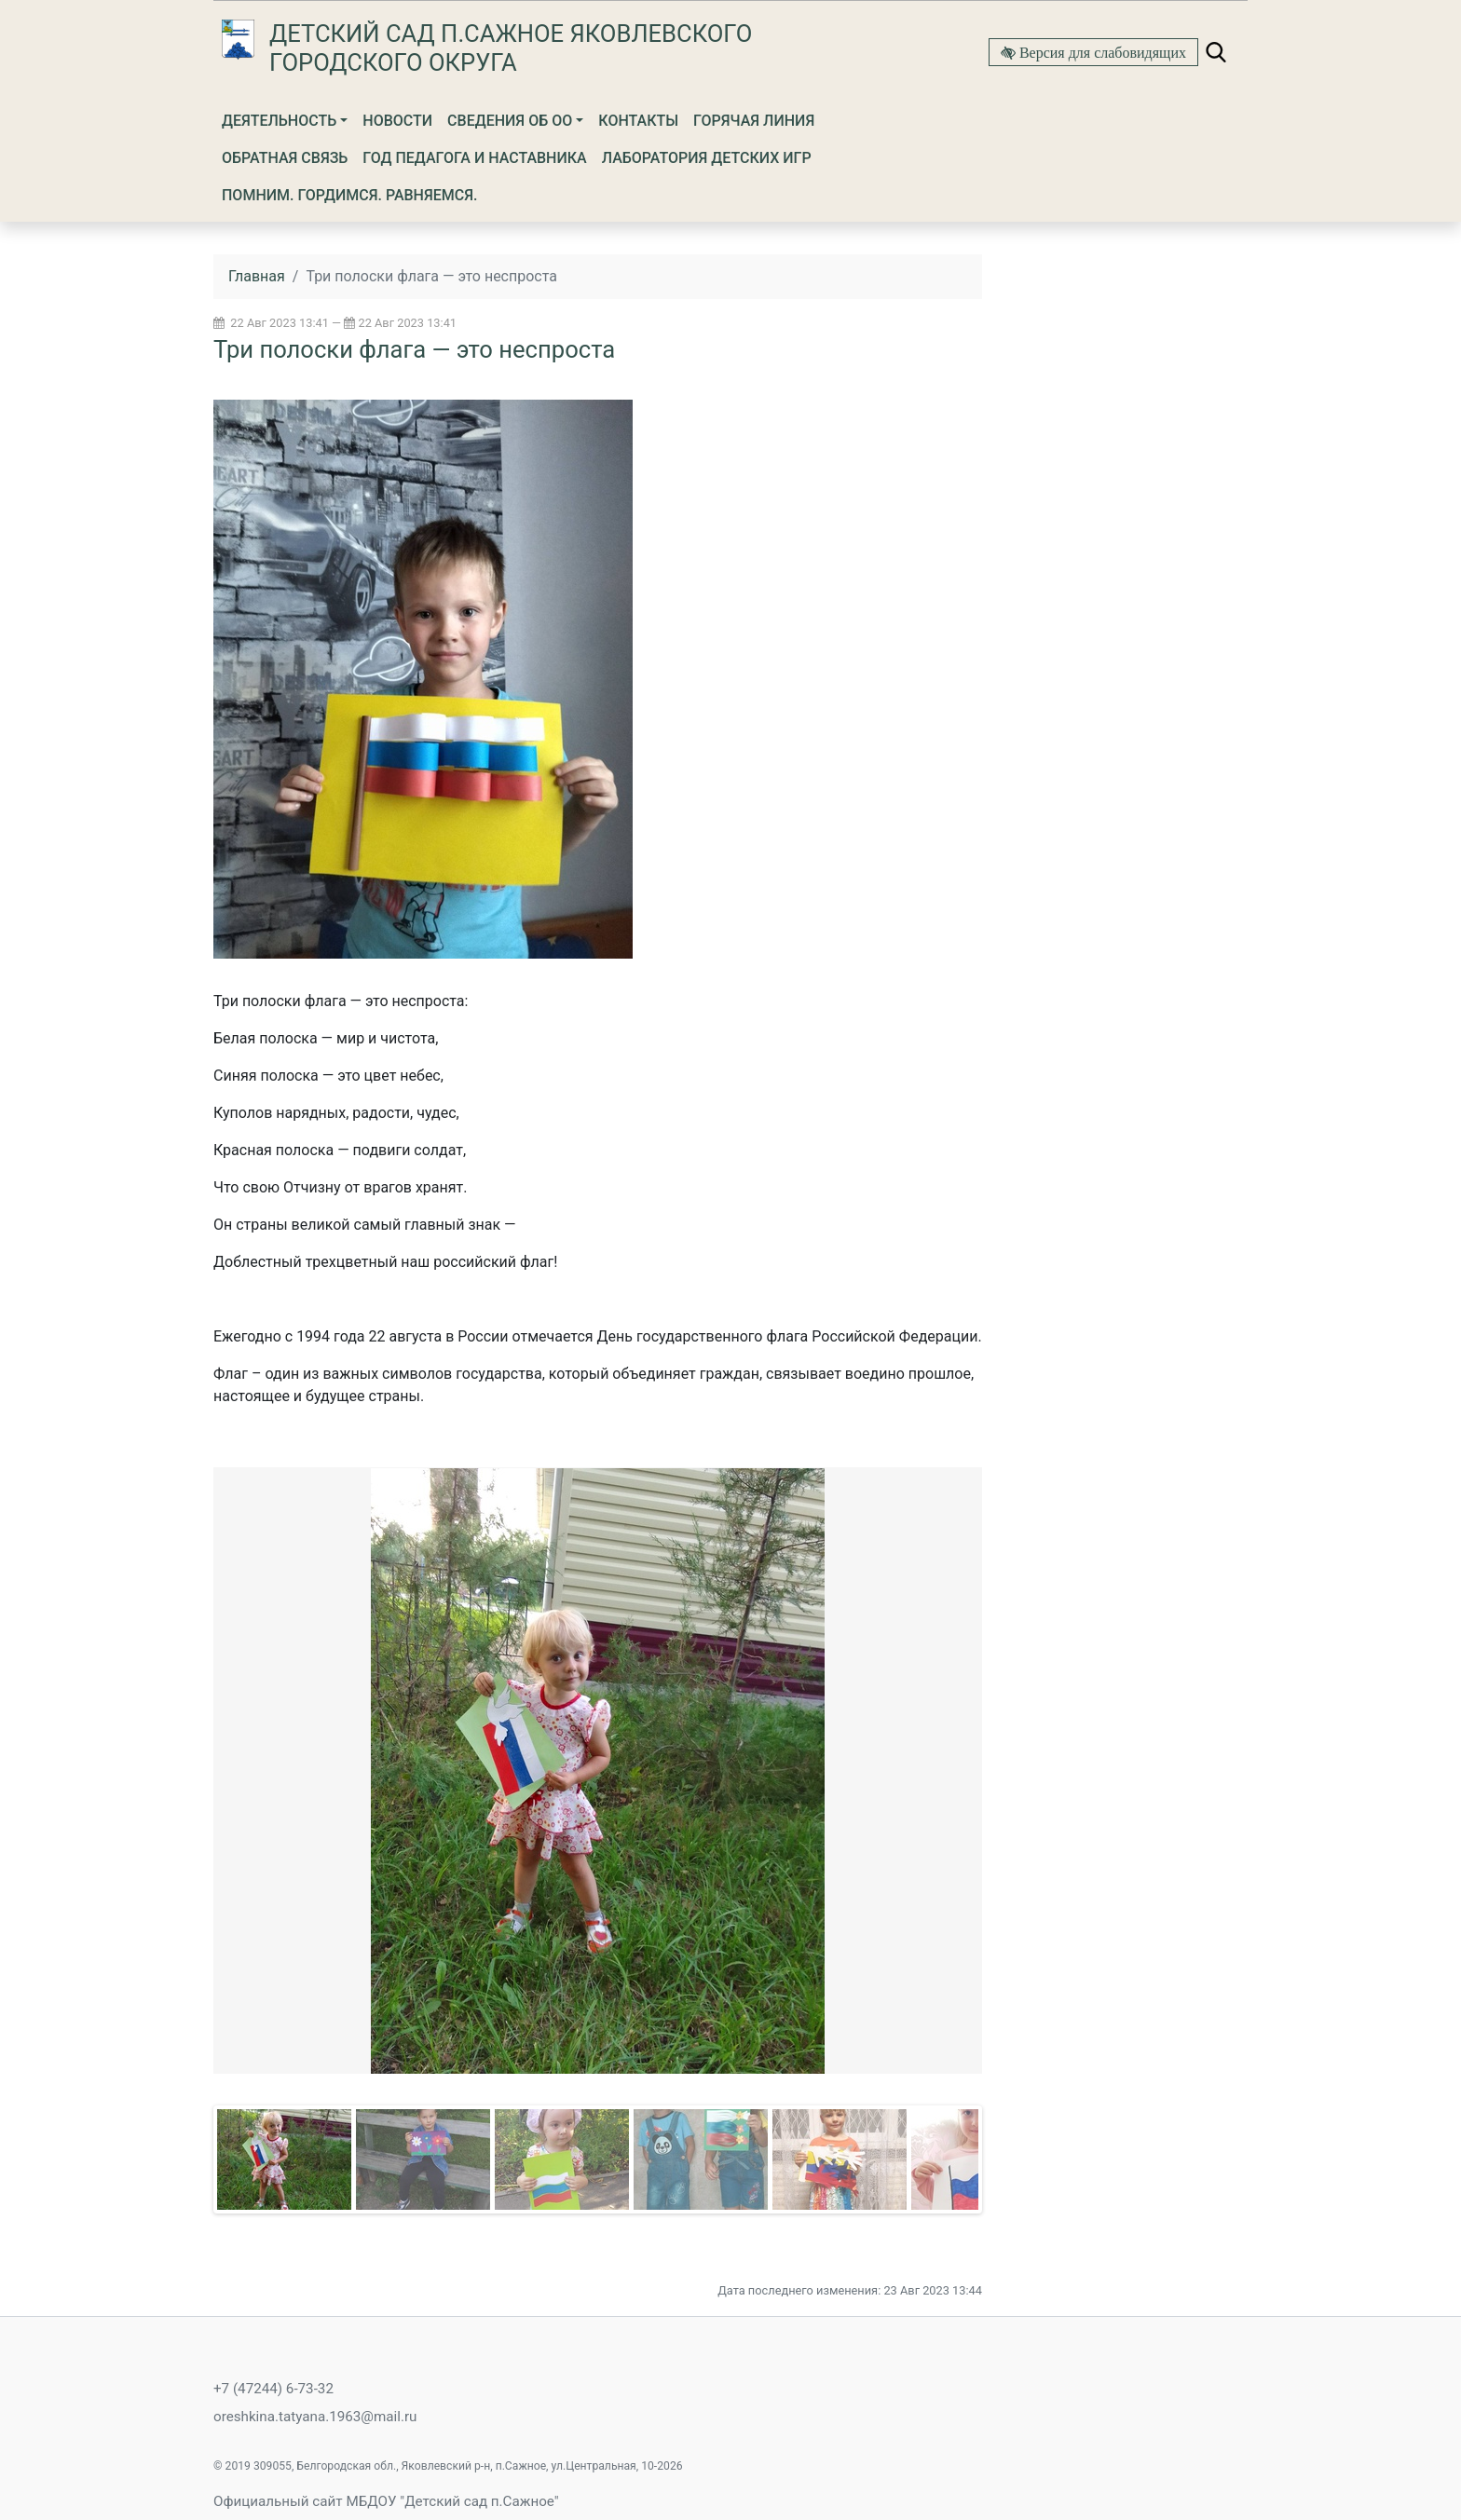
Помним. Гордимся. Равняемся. (350, 195)
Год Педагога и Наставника (474, 158)
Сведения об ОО (509, 120)
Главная (256, 276)
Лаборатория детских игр (707, 158)
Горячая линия (753, 120)
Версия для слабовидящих (1101, 52)
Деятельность (279, 120)
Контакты (638, 120)
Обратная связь (285, 158)
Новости (397, 120)
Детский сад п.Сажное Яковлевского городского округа (510, 48)
